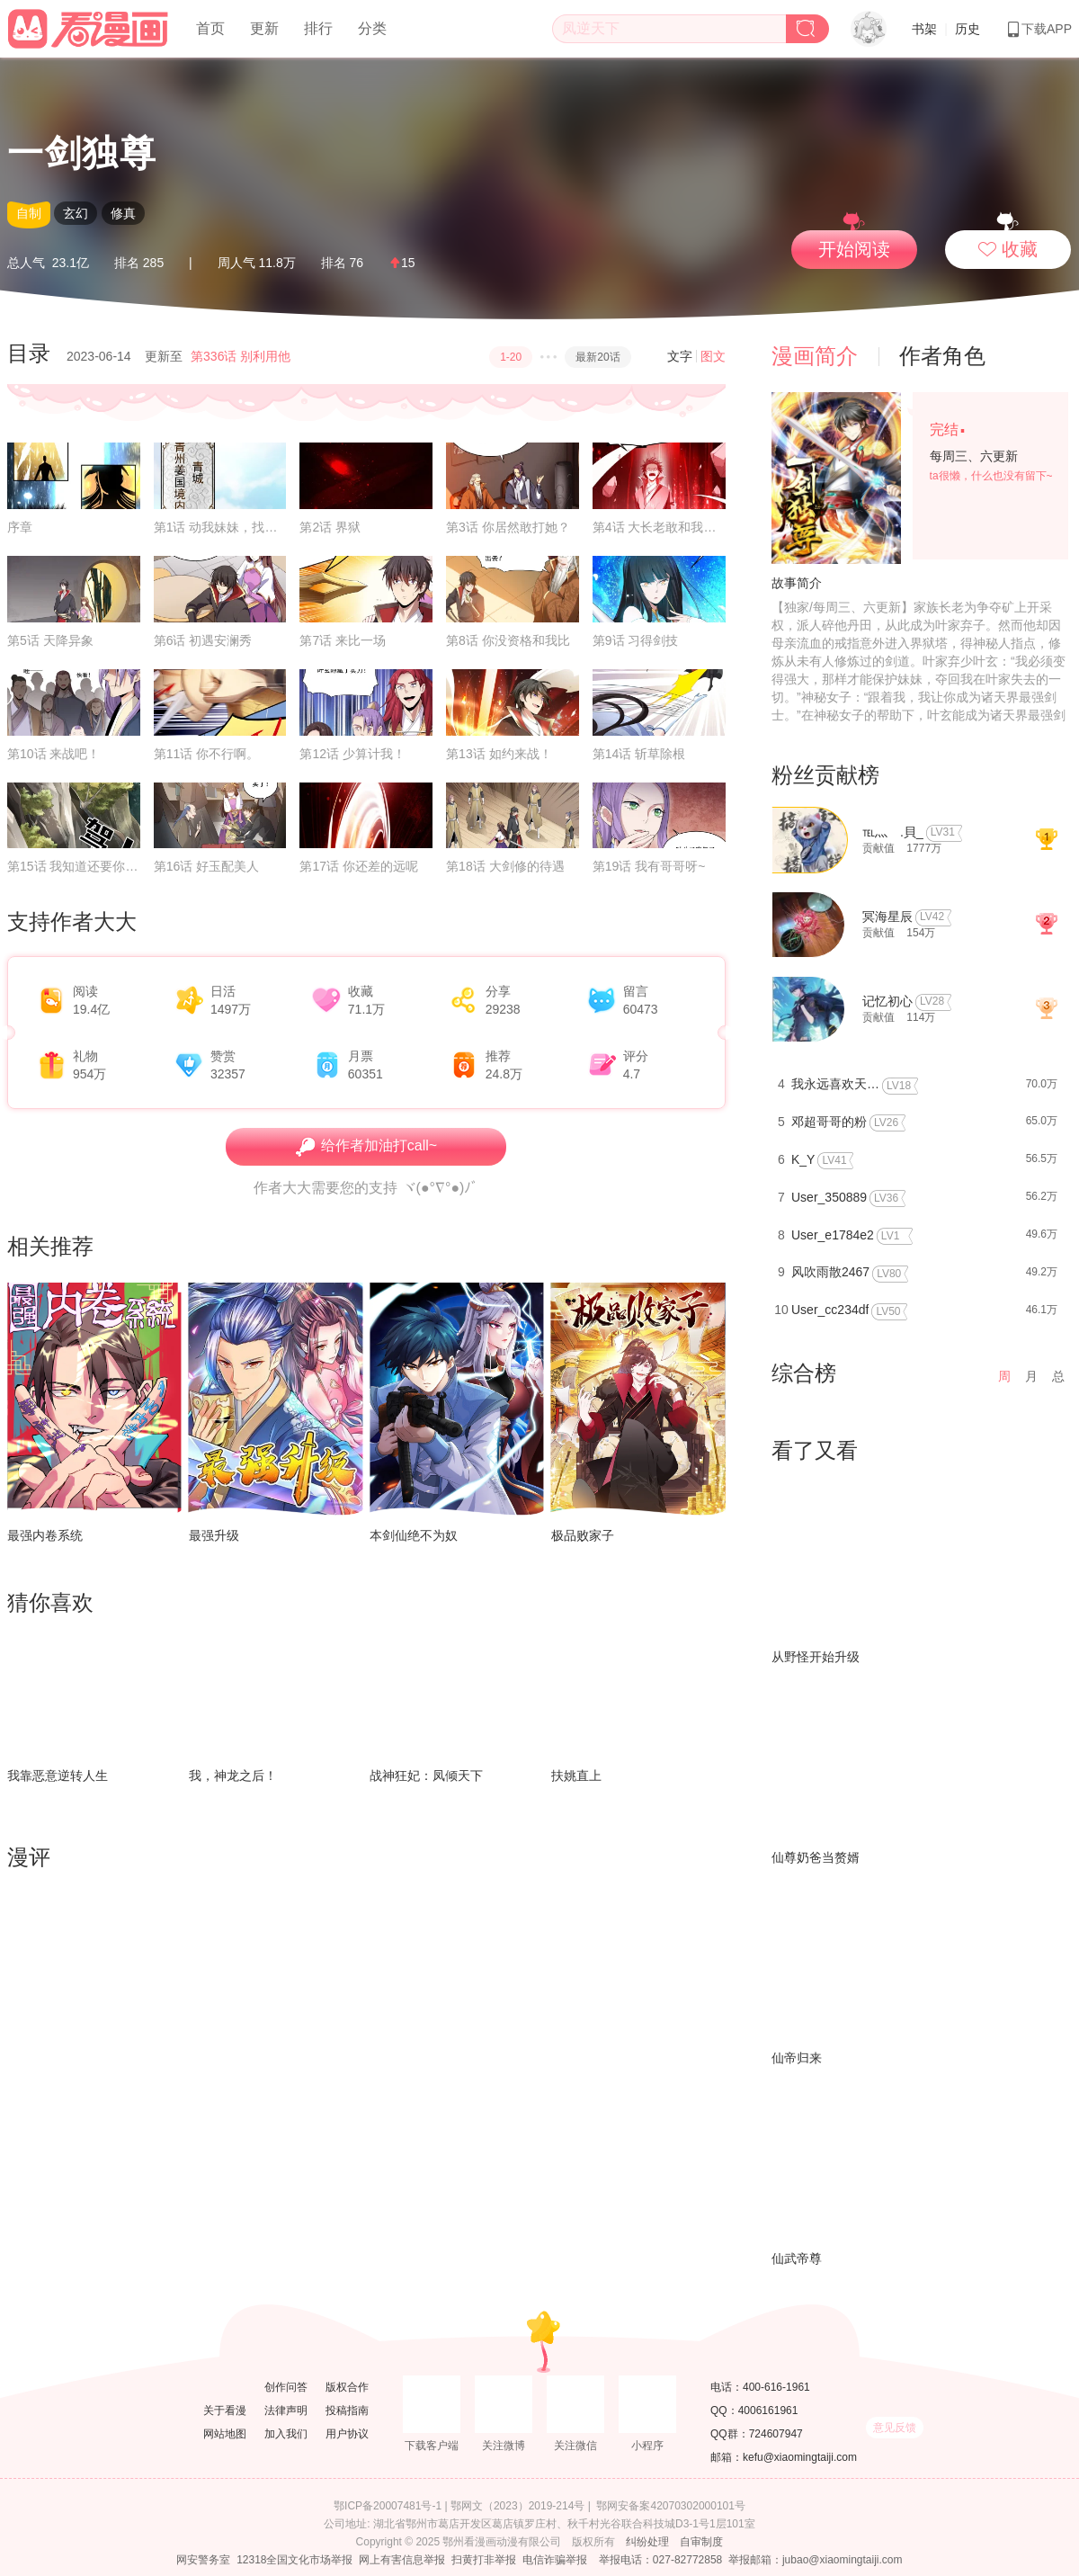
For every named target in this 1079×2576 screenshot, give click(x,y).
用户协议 (347, 2434)
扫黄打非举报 (483, 2560)
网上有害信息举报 (402, 2560)
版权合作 (347, 2387)
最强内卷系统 (45, 1535)
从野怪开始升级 (815, 1657)
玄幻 (75, 213)
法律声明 (286, 2410)
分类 (372, 28)
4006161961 (768, 2410)
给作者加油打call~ (366, 1147)
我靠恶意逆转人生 (57, 1775)
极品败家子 (582, 1535)
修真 (123, 213)
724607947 (776, 2434)
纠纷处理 (647, 2542)
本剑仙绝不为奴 (414, 1535)
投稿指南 (347, 2410)
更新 (264, 28)
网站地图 (224, 2434)
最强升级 (214, 1535)
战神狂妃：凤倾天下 (426, 1775)
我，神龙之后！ (233, 1775)
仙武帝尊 (796, 2258)
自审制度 (701, 2542)
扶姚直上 (576, 1775)
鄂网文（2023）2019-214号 (517, 2506)
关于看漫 (224, 2410)
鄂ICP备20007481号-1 (387, 2506)
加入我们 (286, 2434)
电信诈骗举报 (554, 2560)
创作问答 (286, 2387)
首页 (210, 28)
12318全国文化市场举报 (294, 2560)
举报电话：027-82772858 (660, 2560)
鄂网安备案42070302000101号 (670, 2506)
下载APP (1038, 29)
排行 (318, 28)
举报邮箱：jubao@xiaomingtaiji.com (815, 2560)
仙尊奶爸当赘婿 (815, 1857)
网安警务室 (203, 2560)
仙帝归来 (796, 2058)
